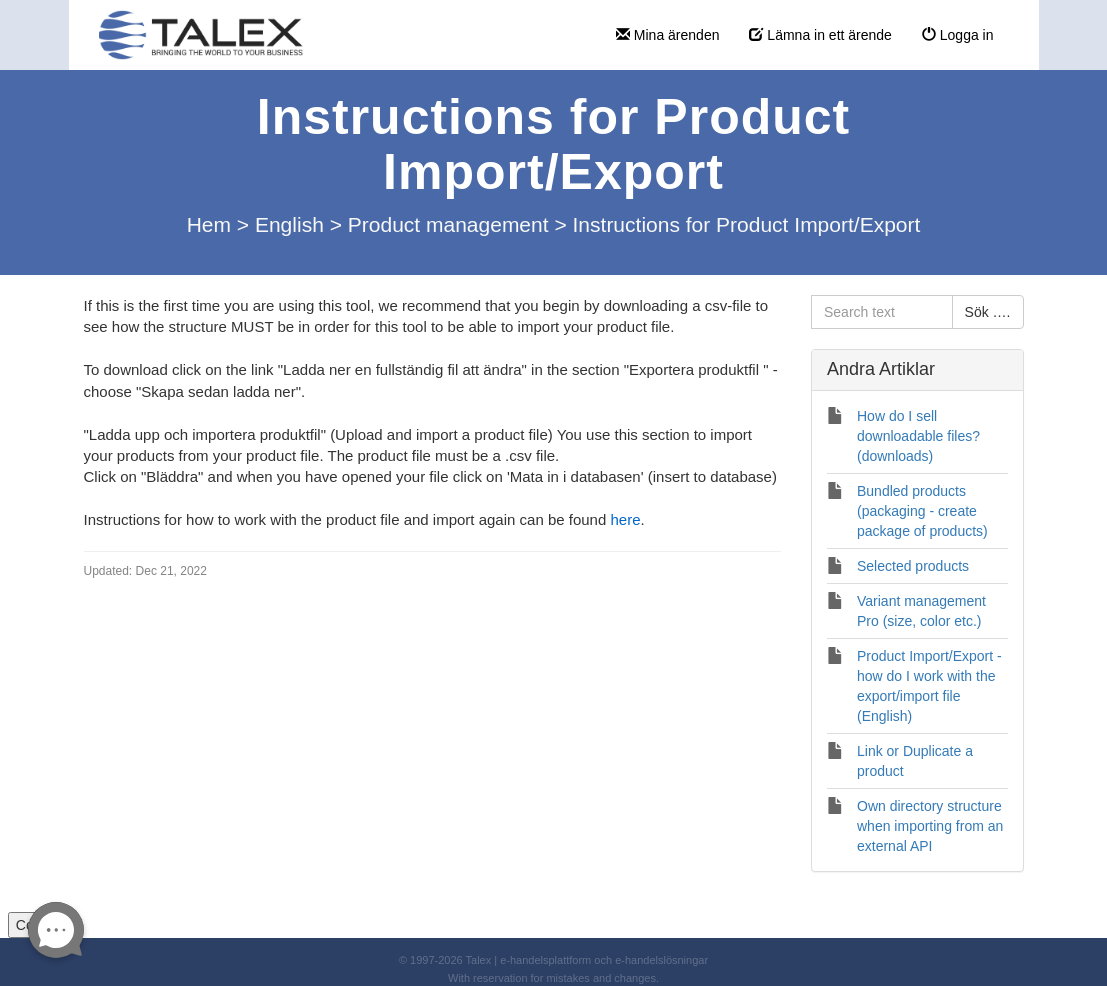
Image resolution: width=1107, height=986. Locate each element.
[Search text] (882, 312)
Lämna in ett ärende (820, 35)
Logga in (958, 35)
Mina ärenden (668, 35)
